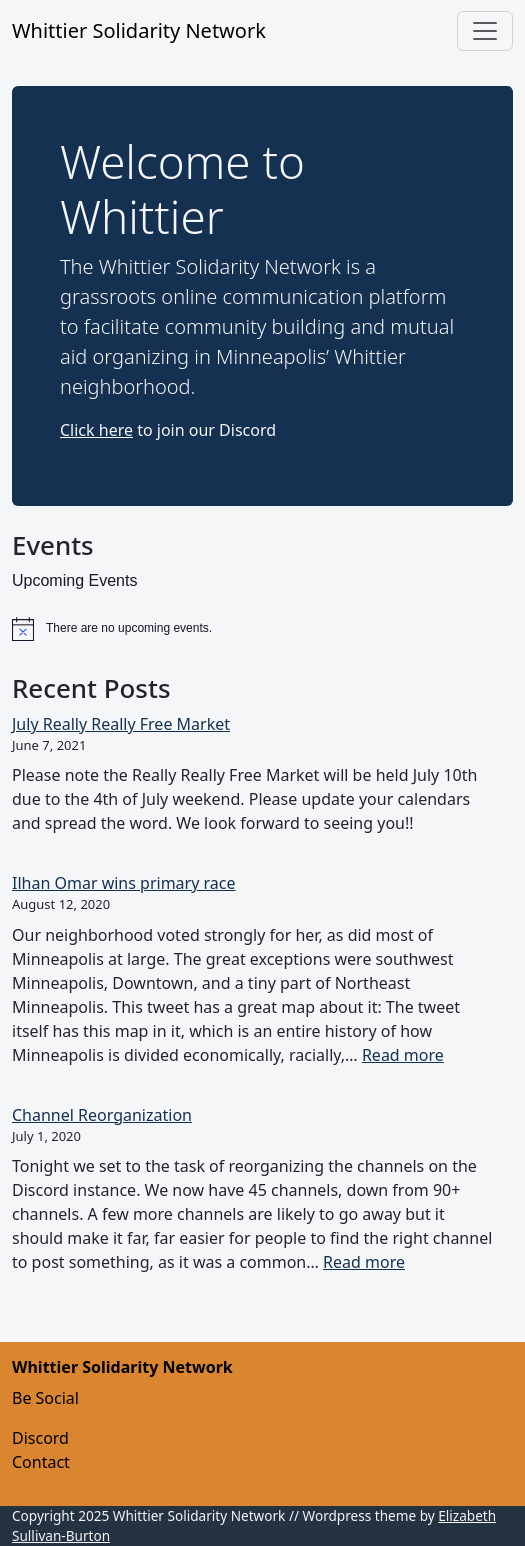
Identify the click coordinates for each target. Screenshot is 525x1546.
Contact (41, 1462)
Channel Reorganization (102, 1115)
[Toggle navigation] (485, 31)
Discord (40, 1438)
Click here (96, 430)
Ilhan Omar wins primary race (124, 883)
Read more (403, 1055)
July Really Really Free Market (121, 724)
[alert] (262, 629)
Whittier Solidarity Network (139, 30)
